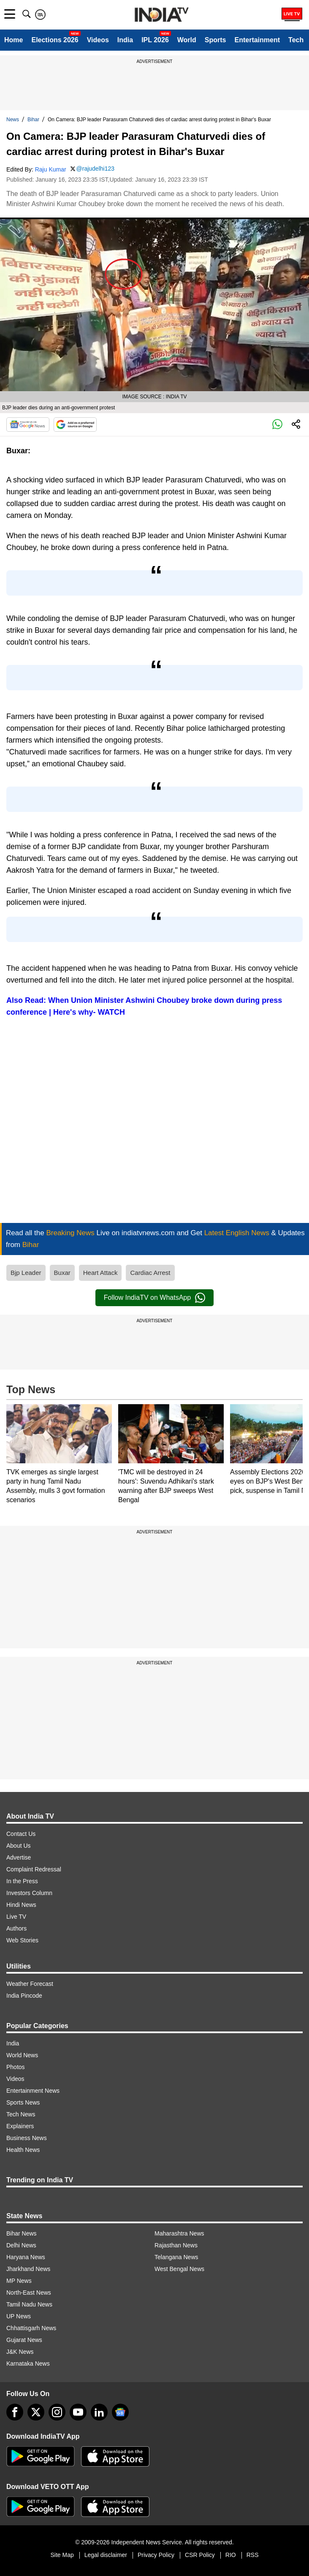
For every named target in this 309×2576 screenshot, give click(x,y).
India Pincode (24, 1995)
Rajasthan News (176, 2245)
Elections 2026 (54, 40)
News (12, 120)
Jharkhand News (28, 2269)
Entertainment (257, 40)
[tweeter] (35, 2412)
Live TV (16, 1916)
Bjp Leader (26, 1272)
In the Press (22, 1881)
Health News (23, 2149)
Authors (16, 1928)
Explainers (20, 2126)
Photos (15, 2067)
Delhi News (21, 2245)
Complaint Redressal (33, 1869)
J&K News (20, 2351)
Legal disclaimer (105, 2554)
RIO (230, 2554)
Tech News (20, 2114)
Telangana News (176, 2257)
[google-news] (120, 2412)
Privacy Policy (156, 2554)
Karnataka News (28, 2363)
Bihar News (21, 2233)
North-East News (28, 2292)
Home (13, 40)
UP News (18, 2316)
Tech (296, 40)
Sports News (23, 2102)
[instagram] (57, 2412)
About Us (18, 1845)
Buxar (62, 1272)
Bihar (33, 120)
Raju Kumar (50, 169)
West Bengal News (179, 2269)
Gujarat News (24, 2339)
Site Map (61, 2554)
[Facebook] (14, 2412)
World (186, 40)
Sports (215, 40)
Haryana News (25, 2257)
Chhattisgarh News (31, 2328)
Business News (26, 2138)
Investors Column (29, 1893)
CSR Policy (200, 2554)
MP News (19, 2280)
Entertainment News (33, 2090)
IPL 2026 (155, 40)
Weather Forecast (29, 1983)
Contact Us (20, 1833)
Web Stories (22, 1940)
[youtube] (78, 2412)
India (125, 40)
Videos (98, 40)
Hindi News (21, 1904)
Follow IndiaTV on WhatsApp (154, 1298)
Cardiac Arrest (150, 1272)
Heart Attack (100, 1272)
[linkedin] (99, 2412)
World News (22, 2055)
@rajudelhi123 (95, 168)
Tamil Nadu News (29, 2304)
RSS (253, 2554)
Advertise (18, 1857)
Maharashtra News (179, 2233)
